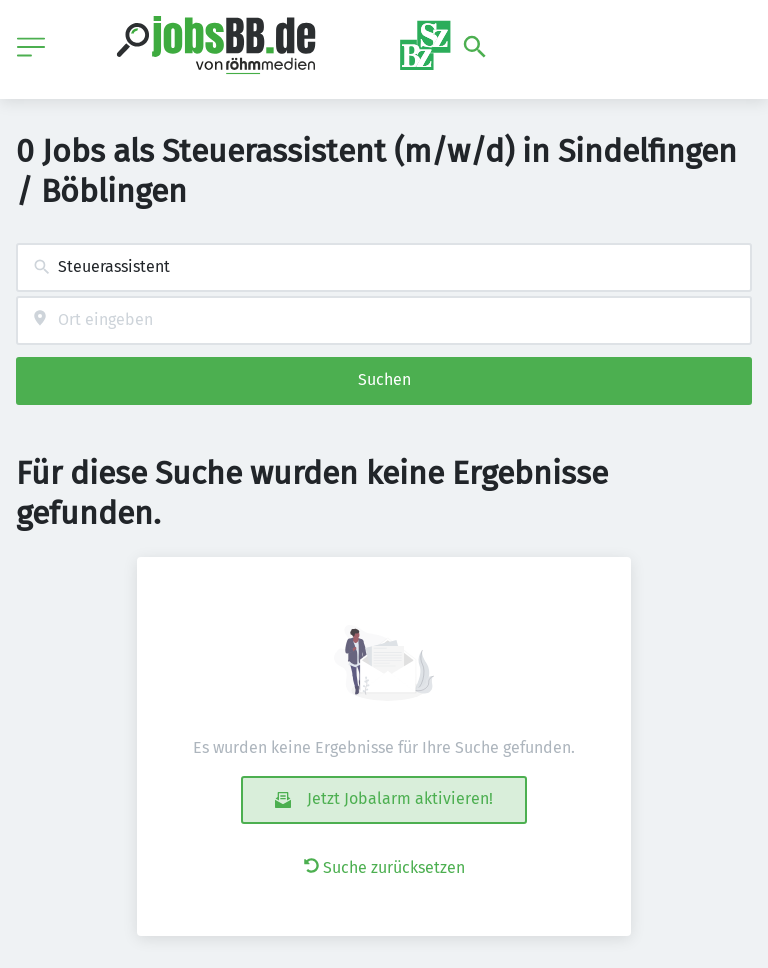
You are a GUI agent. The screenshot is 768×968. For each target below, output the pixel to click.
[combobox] (384, 267)
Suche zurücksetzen (384, 867)
